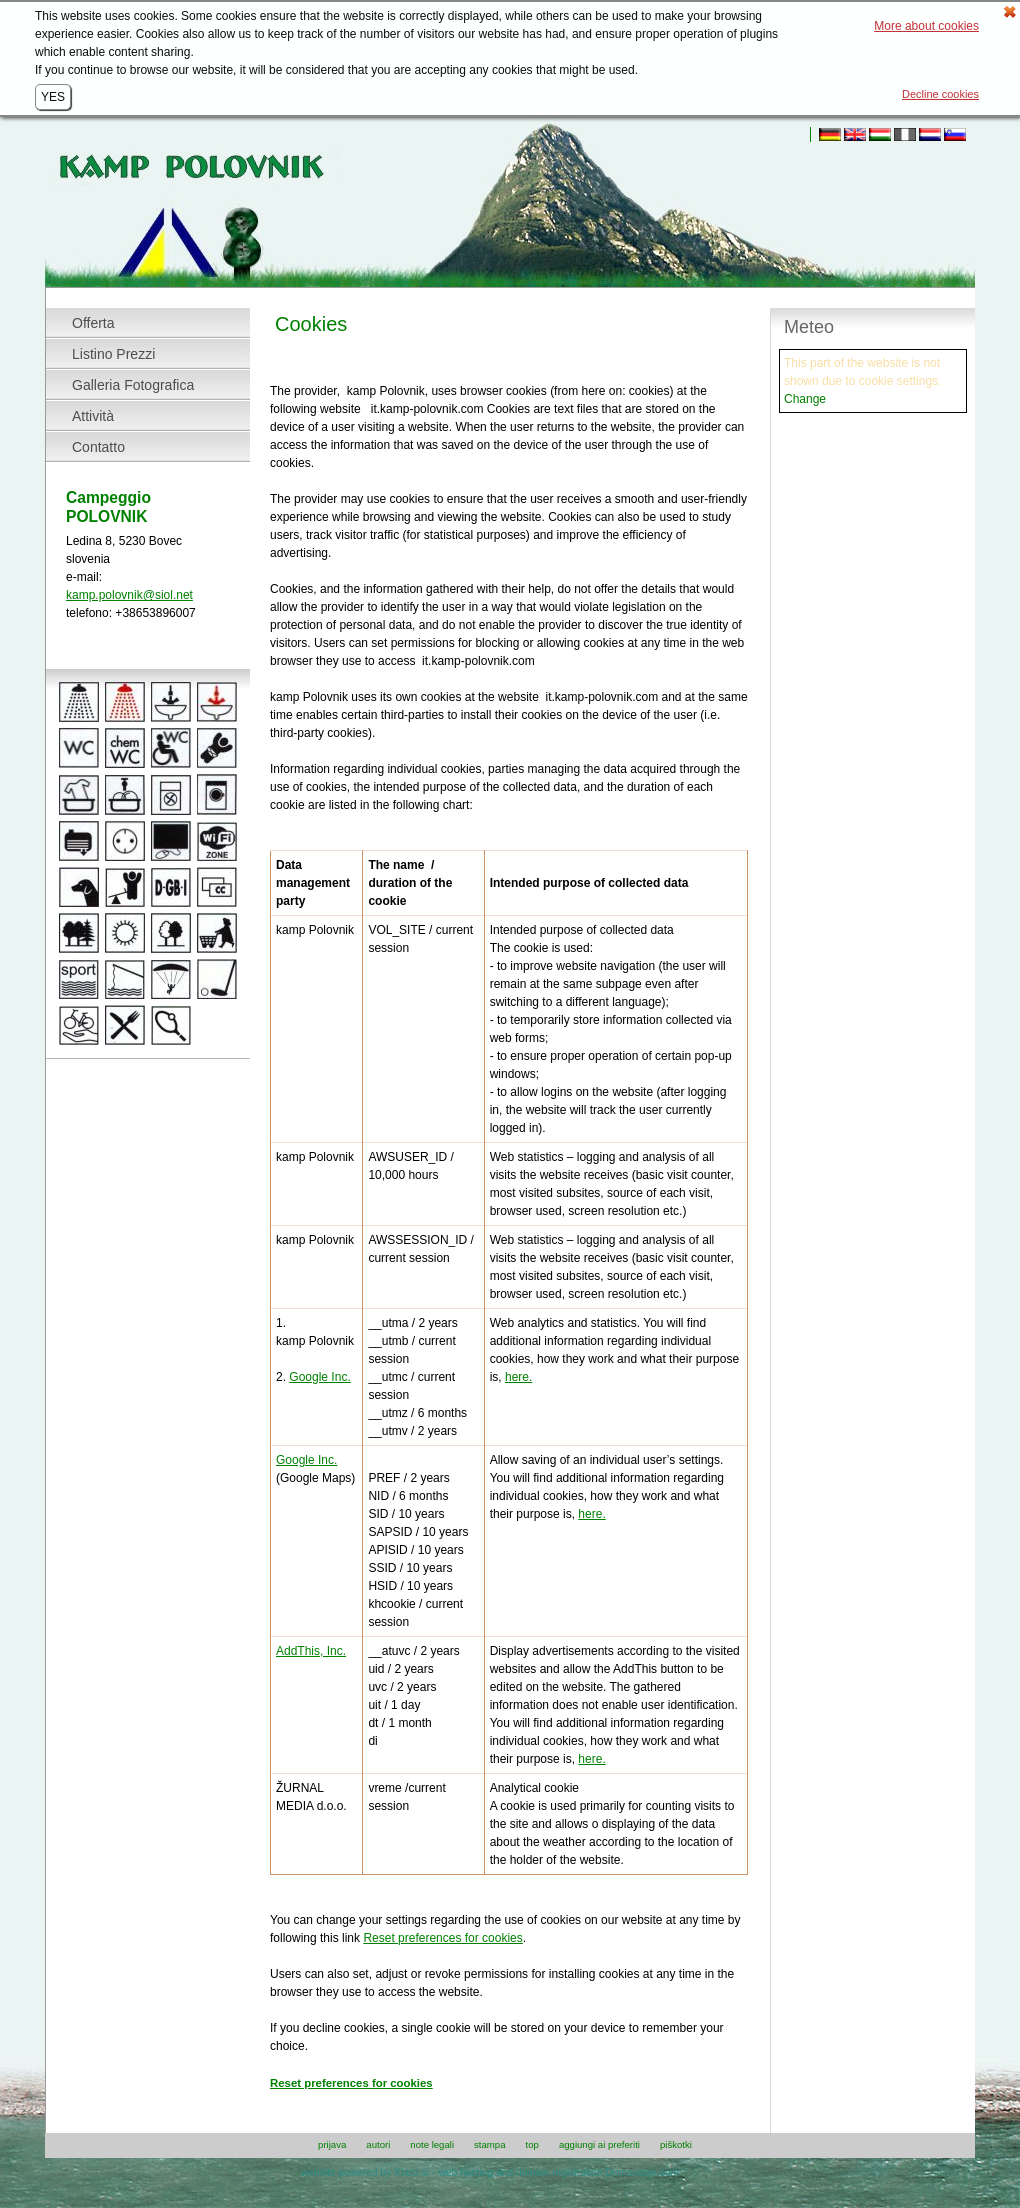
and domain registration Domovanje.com (587, 2172)
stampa (489, 2145)
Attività (93, 416)
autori (378, 2145)
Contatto (98, 447)
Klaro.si (411, 2172)
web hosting (465, 2172)
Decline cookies (940, 94)
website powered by (346, 2172)
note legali (432, 2145)
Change (805, 399)
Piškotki (676, 2145)
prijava (332, 2145)
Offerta (93, 323)
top (532, 2145)
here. (518, 1377)
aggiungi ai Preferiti (599, 2145)
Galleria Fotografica (133, 385)
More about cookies (926, 26)
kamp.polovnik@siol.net (129, 595)
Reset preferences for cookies (442, 1938)
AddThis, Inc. (311, 1651)
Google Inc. (319, 1377)
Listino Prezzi (113, 354)
